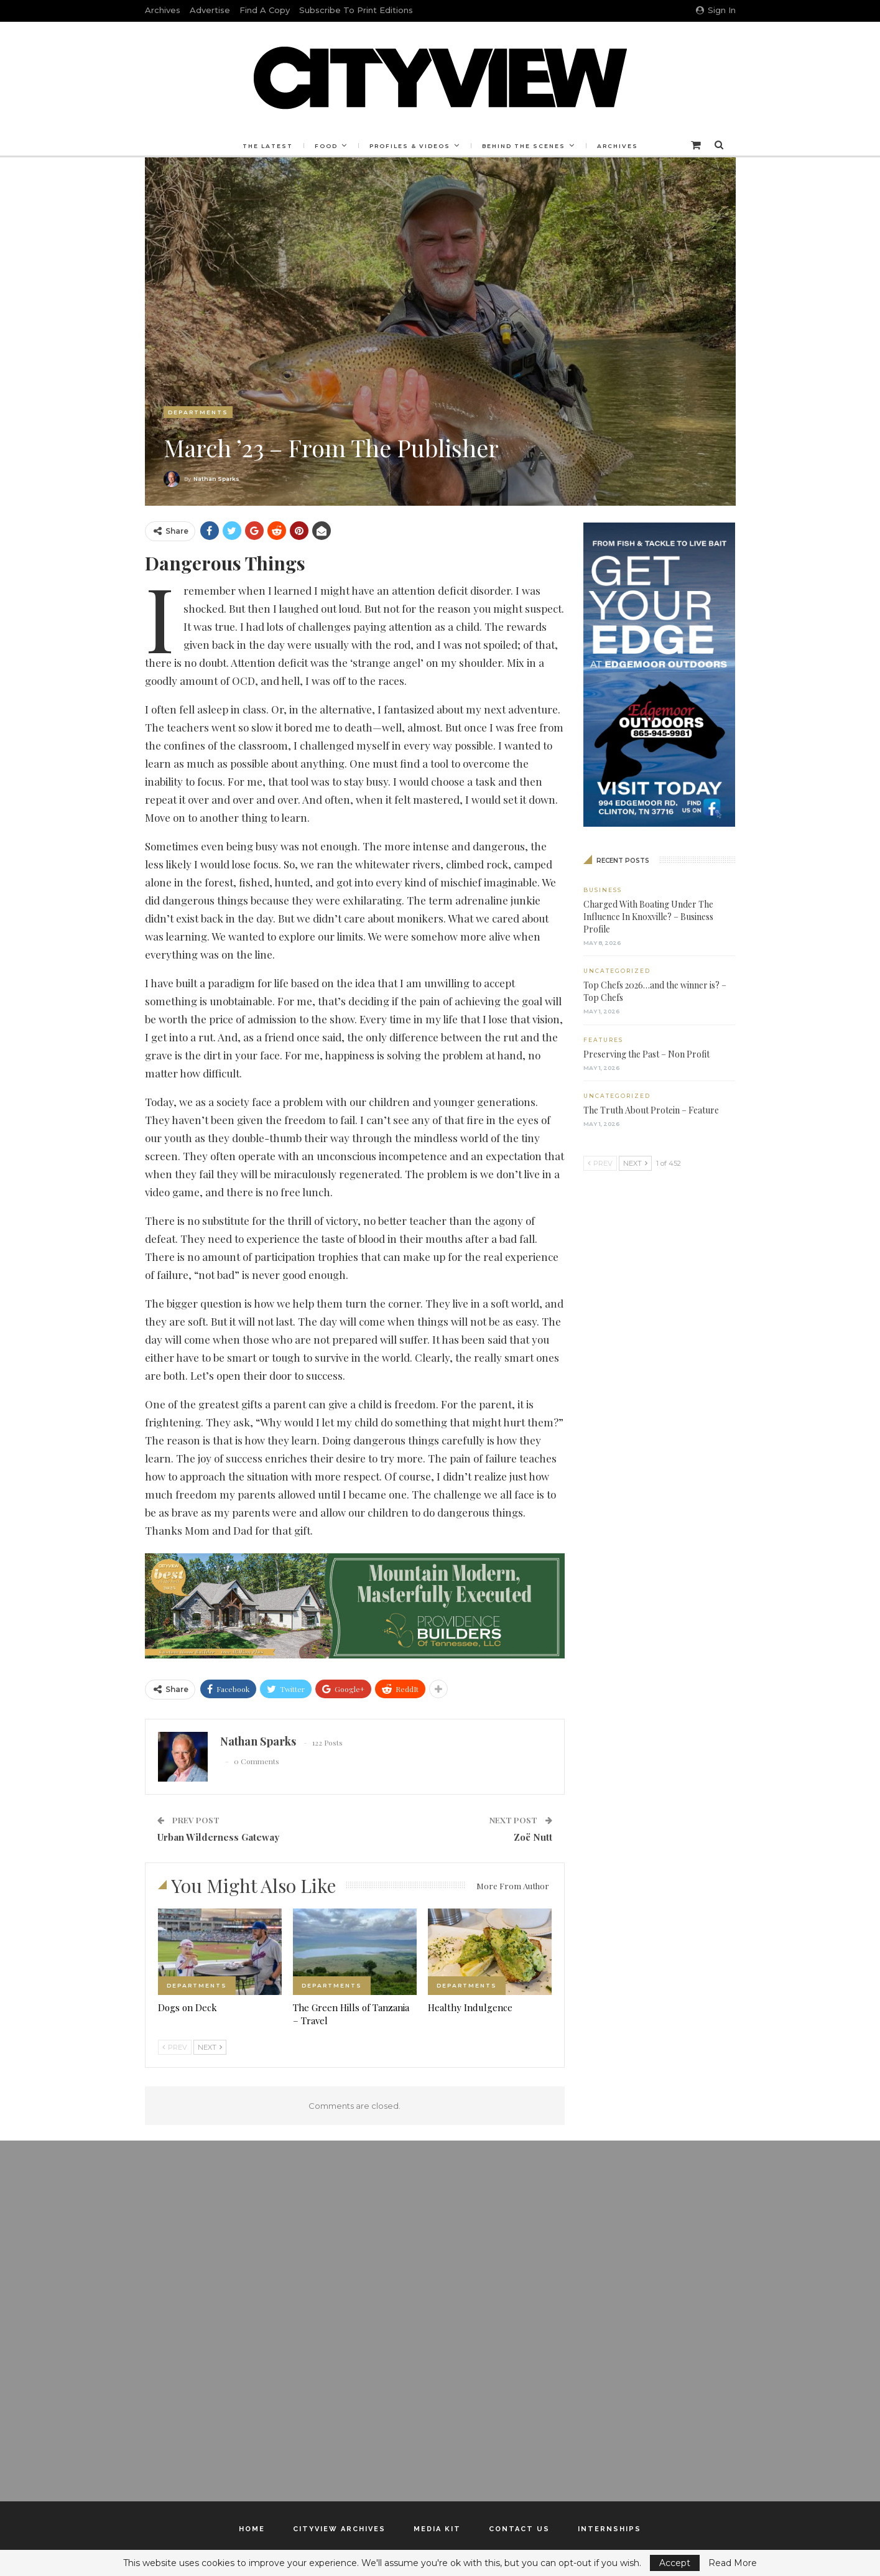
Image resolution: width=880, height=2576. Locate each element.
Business (602, 889)
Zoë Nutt (533, 1837)
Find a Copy (264, 10)
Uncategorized (617, 970)
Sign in (716, 10)
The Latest (264, 145)
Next (210, 2047)
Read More (732, 2563)
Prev (174, 2047)
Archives (162, 10)
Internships (609, 2529)
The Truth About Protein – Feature (651, 1110)
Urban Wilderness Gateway (218, 1837)
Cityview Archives (339, 2529)
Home (252, 2529)
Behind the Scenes (525, 145)
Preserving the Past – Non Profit (646, 1054)
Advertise (210, 10)
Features (603, 1039)
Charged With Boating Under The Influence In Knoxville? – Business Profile (648, 916)
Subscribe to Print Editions (356, 10)
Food (324, 145)
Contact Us (519, 2529)
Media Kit (437, 2529)
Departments (198, 412)
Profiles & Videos (409, 145)
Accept (674, 2563)
